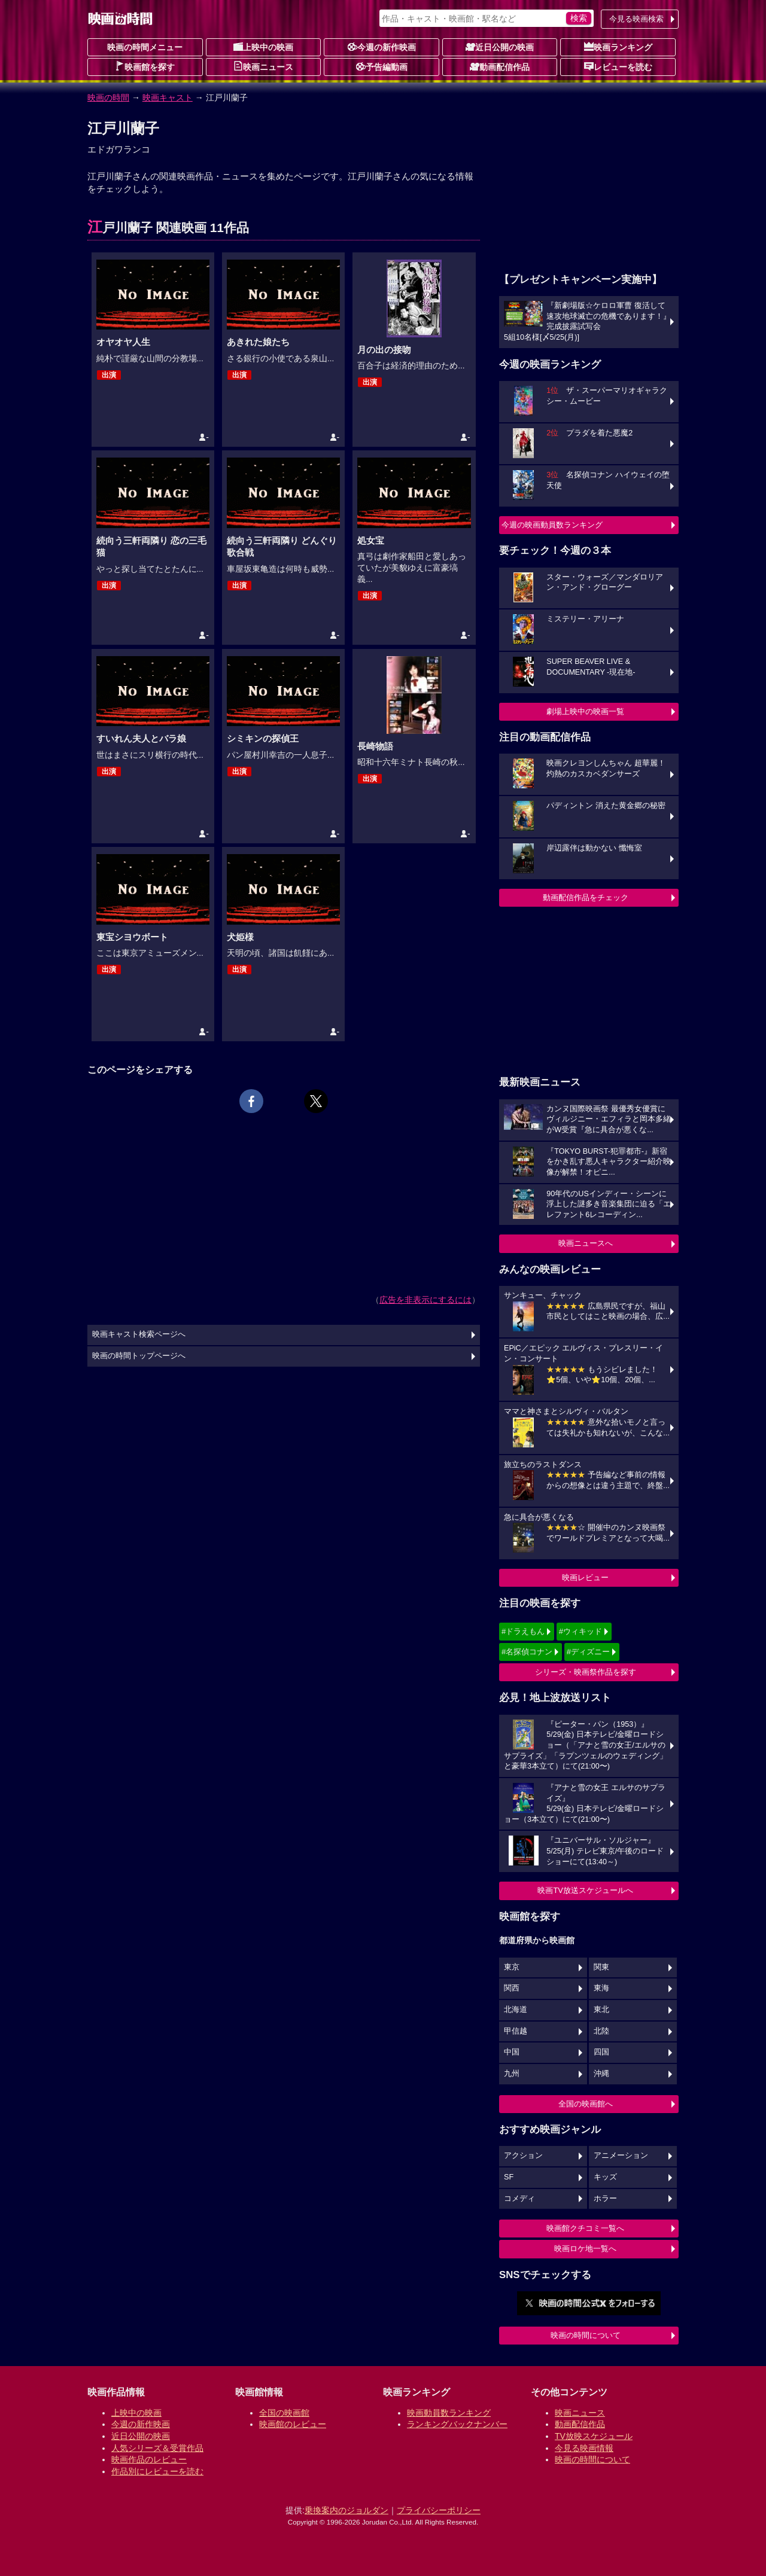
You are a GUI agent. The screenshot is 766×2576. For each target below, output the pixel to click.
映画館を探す (145, 66)
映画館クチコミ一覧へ (585, 2228)
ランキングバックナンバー (457, 2424)
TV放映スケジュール (594, 2436)
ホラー (605, 2198)
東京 (511, 1967)
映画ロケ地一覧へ (585, 2248)
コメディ (519, 2198)
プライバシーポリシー (439, 2510)
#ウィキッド (580, 1631)
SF (508, 2177)
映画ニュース (263, 66)
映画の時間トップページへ (139, 1356)
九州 (511, 2073)
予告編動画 (382, 66)
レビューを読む (618, 66)
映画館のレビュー (292, 2424)
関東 (601, 1967)
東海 (601, 1988)
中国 (511, 2052)
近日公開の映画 (500, 46)
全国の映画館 (284, 2413)
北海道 (515, 2009)
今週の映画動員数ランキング (552, 524)
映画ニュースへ (585, 1243)
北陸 (601, 2031)
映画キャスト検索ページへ (139, 1334)
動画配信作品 (500, 66)
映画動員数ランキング (449, 2413)
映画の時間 (108, 97)
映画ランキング (618, 46)
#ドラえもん (523, 1631)
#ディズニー (588, 1651)
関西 (511, 1988)
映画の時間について (586, 2335)
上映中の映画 (263, 46)
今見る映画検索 (636, 18)
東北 (601, 2009)
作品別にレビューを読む (157, 2471)
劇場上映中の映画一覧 (585, 711)
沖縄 (601, 2073)
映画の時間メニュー (145, 47)
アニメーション (621, 2155)
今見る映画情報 (584, 2448)
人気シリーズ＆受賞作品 (157, 2448)
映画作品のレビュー (149, 2459)
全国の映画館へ (585, 2103)
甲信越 (515, 2031)
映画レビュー (585, 1577)
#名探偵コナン (526, 1651)
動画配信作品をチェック (585, 897)
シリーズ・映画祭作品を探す (585, 1671)
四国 (601, 2052)
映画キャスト (167, 97)
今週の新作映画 (382, 46)
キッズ (605, 2177)
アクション (523, 2155)
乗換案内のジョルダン (346, 2510)
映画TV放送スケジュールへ (585, 1890)
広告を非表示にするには (425, 1299)
